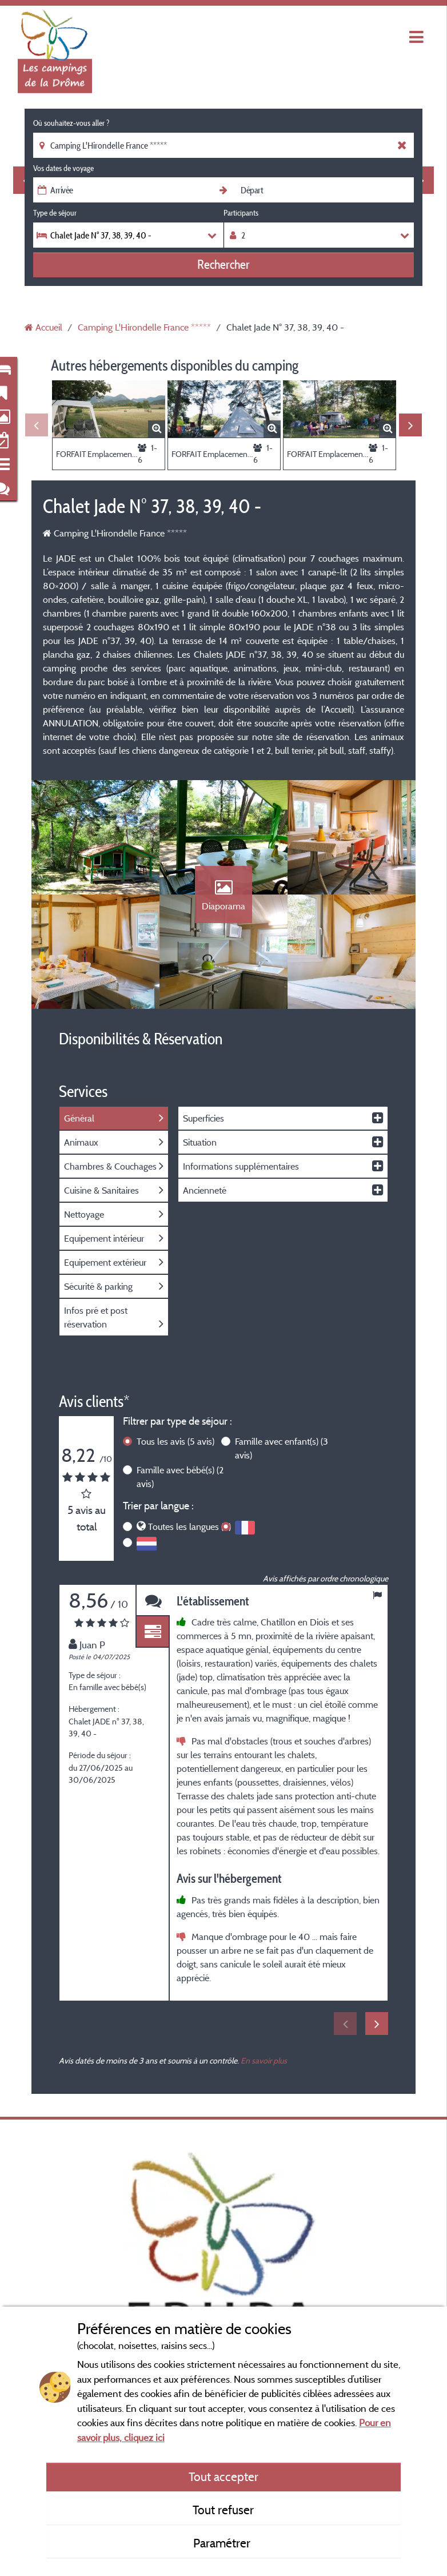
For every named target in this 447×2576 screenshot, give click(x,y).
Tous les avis (175, 1441)
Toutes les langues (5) (189, 1526)
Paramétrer (223, 2542)
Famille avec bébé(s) (180, 1476)
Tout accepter (223, 2476)
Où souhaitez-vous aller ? (71, 123)
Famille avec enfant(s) (281, 1448)
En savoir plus (264, 2060)
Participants (241, 213)
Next (410, 425)
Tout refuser (223, 2509)
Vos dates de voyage (63, 168)
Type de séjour (55, 213)
